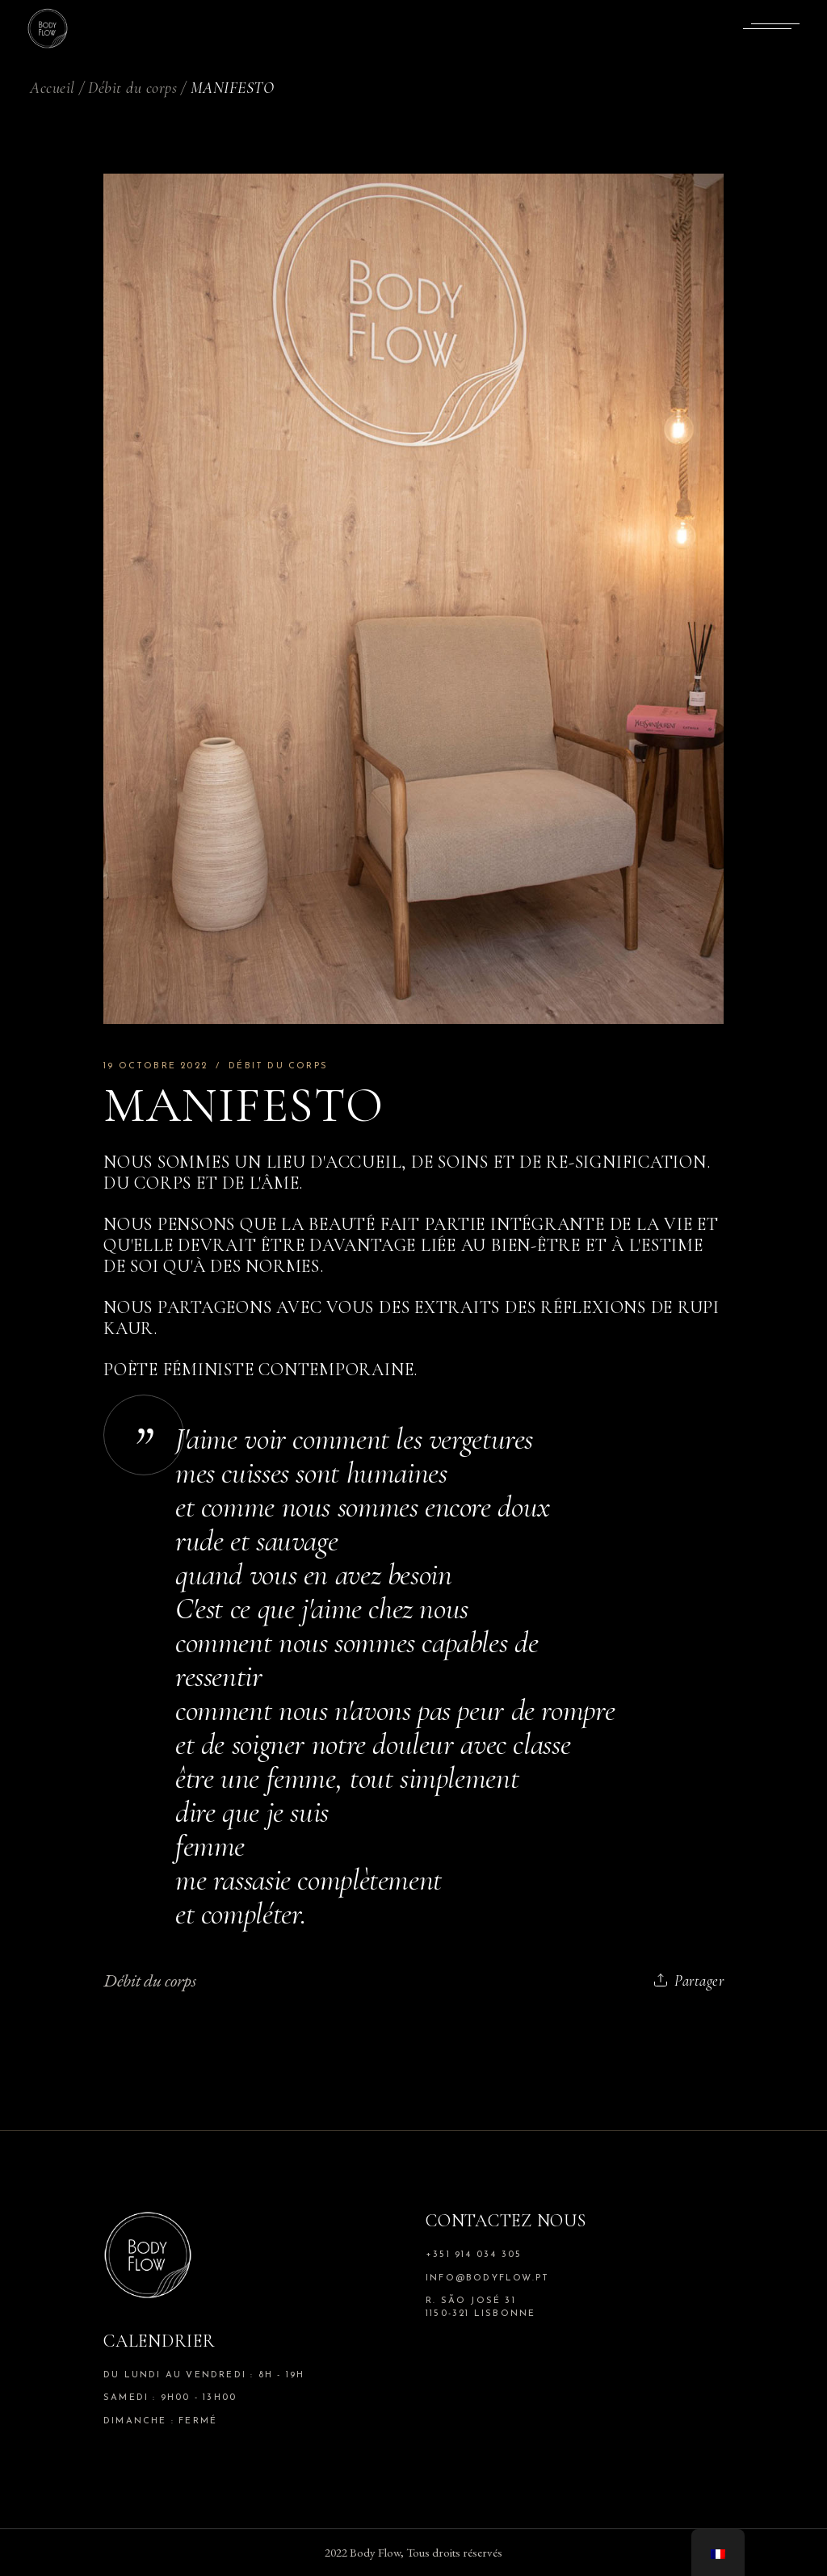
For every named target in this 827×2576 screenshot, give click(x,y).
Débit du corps (132, 88)
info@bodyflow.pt (487, 2278)
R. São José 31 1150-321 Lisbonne (480, 2307)
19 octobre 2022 (155, 1066)
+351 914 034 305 (474, 2255)
